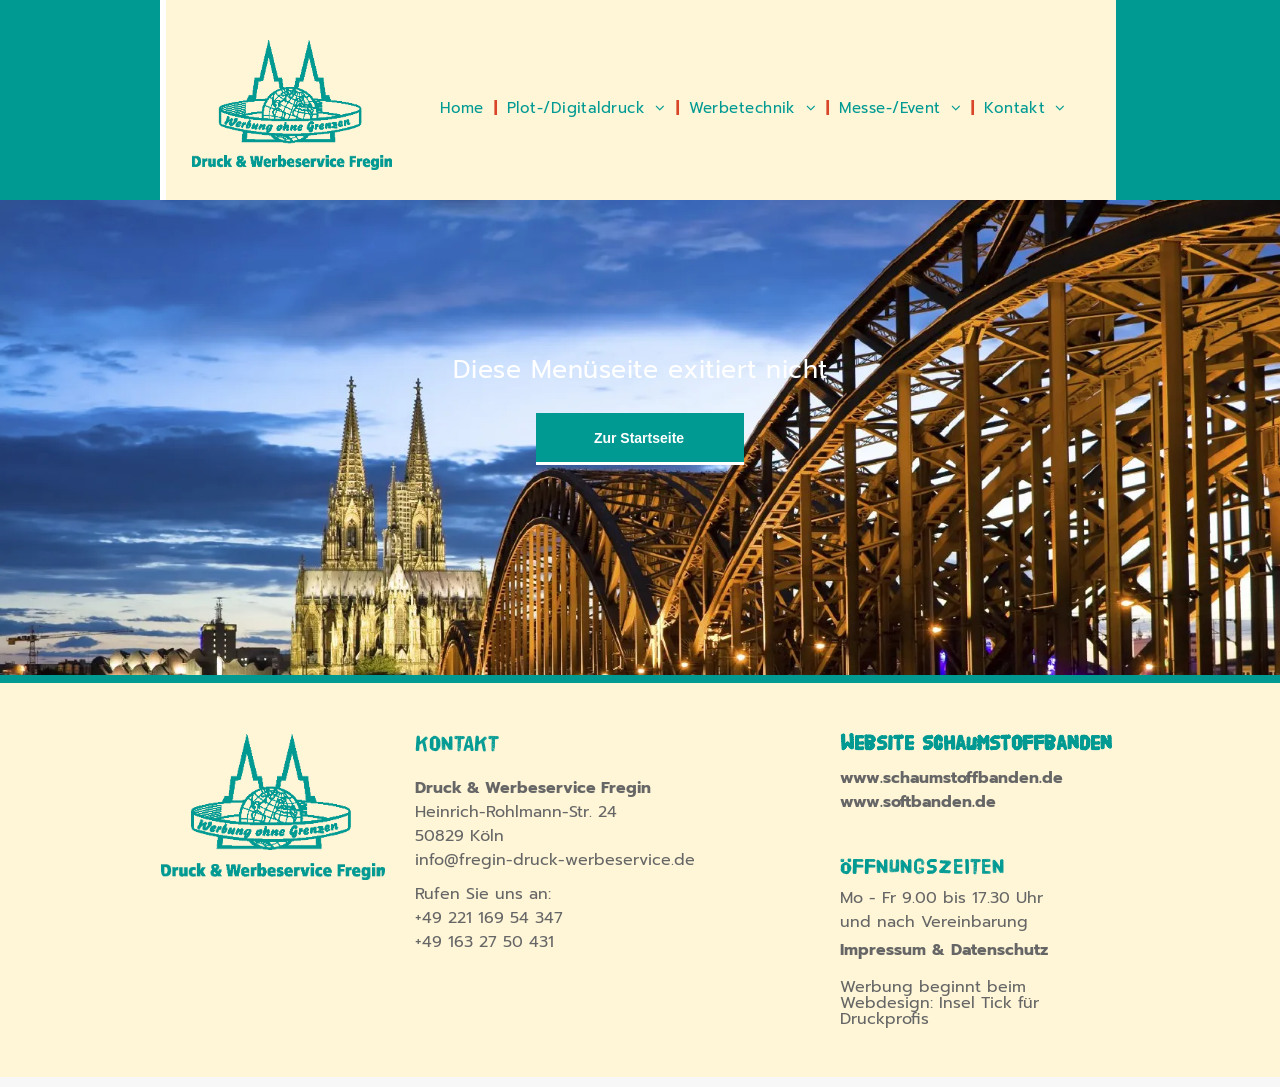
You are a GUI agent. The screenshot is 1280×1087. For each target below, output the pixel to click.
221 (460, 918)
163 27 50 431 (501, 942)
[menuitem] (463, 108)
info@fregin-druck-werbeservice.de (555, 860)
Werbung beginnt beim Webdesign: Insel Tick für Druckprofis (939, 1003)
